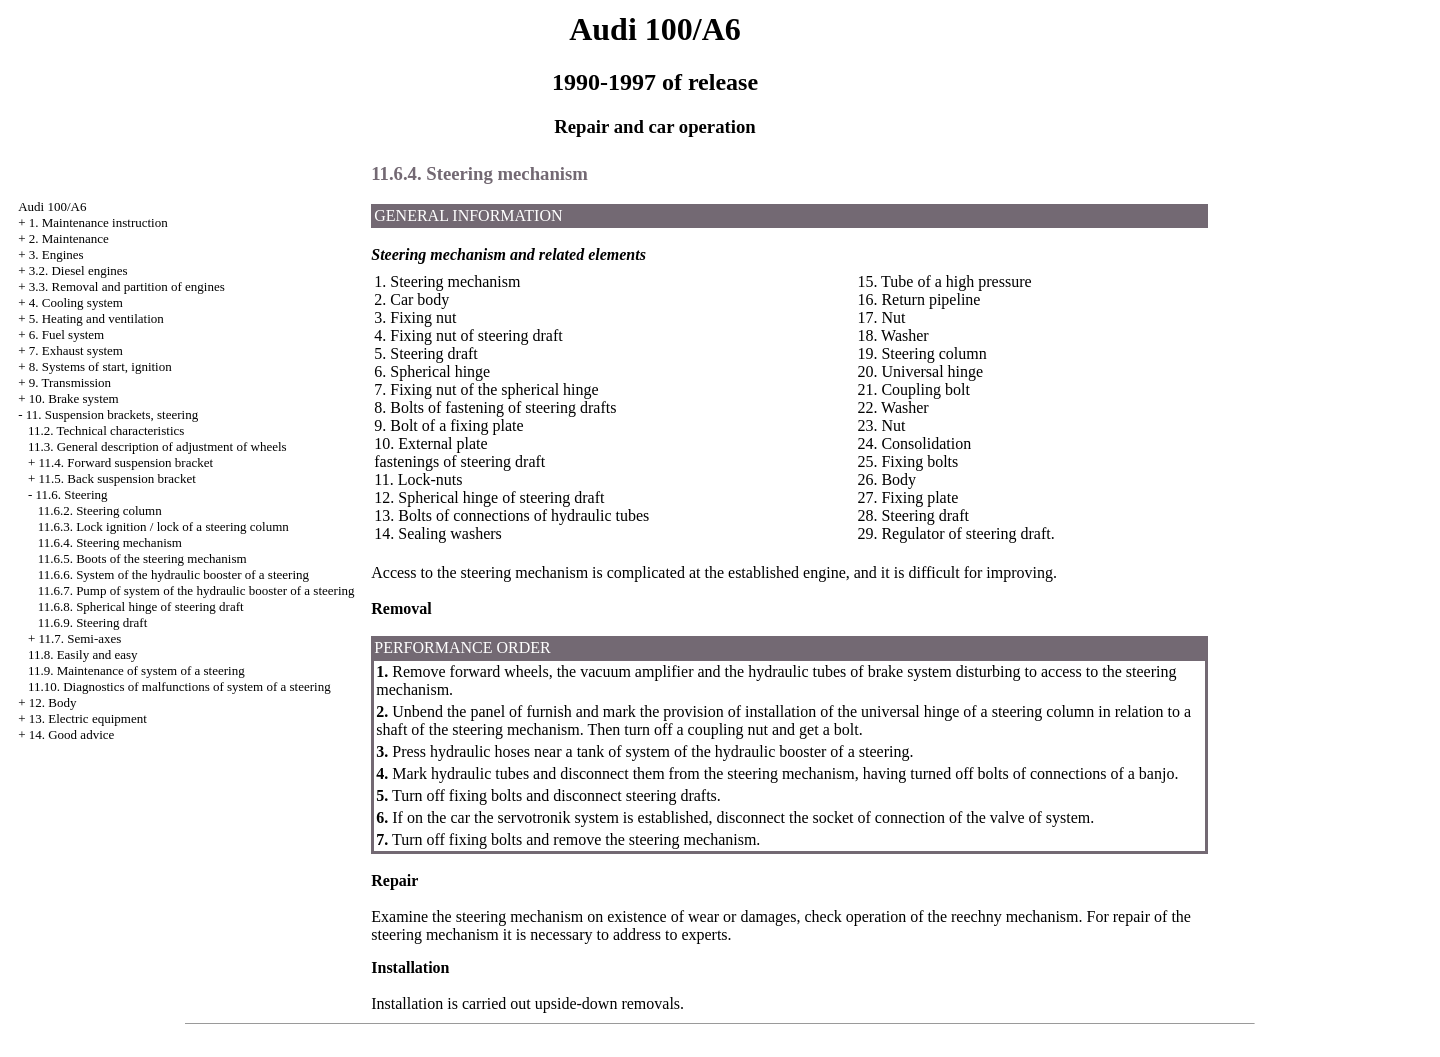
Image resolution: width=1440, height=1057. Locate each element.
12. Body (53, 702)
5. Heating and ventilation (96, 318)
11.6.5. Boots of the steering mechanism (142, 558)
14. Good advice (72, 734)
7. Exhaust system (76, 350)
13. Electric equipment (88, 718)
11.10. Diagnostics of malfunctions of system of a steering (179, 686)
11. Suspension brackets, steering (112, 414)
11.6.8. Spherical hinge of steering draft (141, 606)
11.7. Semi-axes (79, 638)
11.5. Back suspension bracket (116, 478)
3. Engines (56, 254)
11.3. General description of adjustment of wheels (157, 446)
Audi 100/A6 (52, 206)
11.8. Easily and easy (83, 654)
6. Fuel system (66, 334)
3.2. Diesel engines (78, 270)
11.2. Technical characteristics (106, 430)
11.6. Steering (71, 494)
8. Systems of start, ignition (100, 366)
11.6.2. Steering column (100, 510)
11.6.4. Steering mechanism (110, 542)
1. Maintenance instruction (98, 222)
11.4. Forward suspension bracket (125, 462)
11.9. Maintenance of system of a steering (136, 670)
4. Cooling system (76, 302)
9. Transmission (70, 382)
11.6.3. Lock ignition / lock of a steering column (163, 526)
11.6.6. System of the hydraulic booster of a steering (173, 574)
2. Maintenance (69, 238)
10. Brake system (74, 398)
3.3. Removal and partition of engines (127, 286)
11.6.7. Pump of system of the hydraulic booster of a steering (196, 590)
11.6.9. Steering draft (93, 622)
